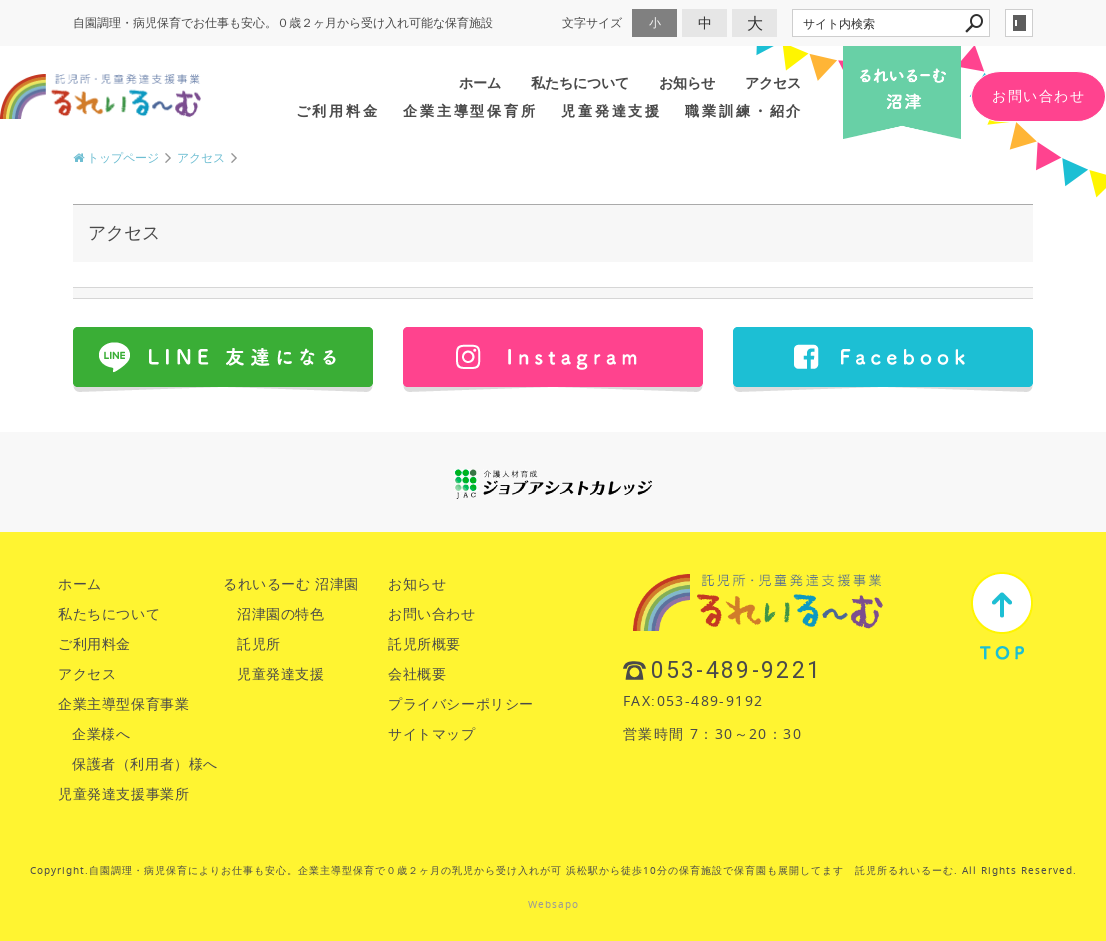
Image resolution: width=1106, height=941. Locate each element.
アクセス (773, 82)
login (1019, 23)
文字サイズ (592, 22)
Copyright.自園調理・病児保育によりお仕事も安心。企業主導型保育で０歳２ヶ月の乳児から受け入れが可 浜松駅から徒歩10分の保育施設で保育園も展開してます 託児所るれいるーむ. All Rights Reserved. (553, 870)
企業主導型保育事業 (123, 703)
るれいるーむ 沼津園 (291, 583)
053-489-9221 (737, 670)
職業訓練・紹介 (744, 110)
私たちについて (580, 82)
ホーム (480, 82)
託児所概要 (424, 643)
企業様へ (101, 733)
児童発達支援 (611, 110)
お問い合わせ (1038, 96)
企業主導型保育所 (470, 110)
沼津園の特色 (281, 613)
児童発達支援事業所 (123, 793)
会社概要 (417, 673)
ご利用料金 (338, 110)
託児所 (259, 643)
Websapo (553, 904)
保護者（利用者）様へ (145, 763)
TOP (1002, 616)
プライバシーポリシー (461, 703)
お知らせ (687, 82)
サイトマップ (432, 733)
